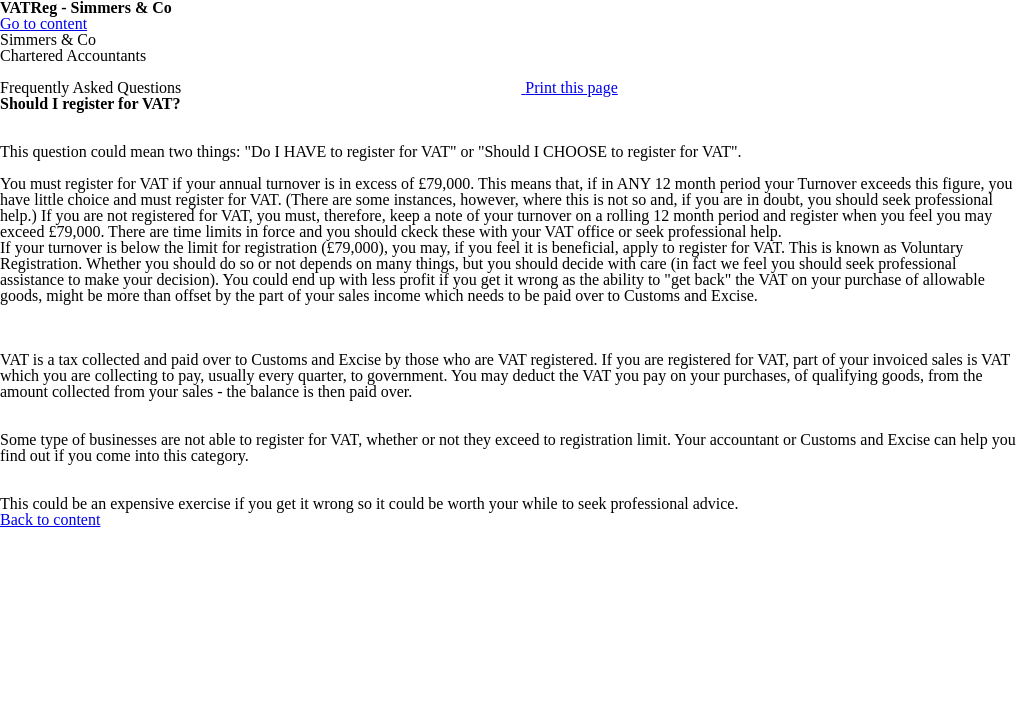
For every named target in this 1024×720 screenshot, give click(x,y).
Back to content (50, 519)
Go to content (43, 23)
